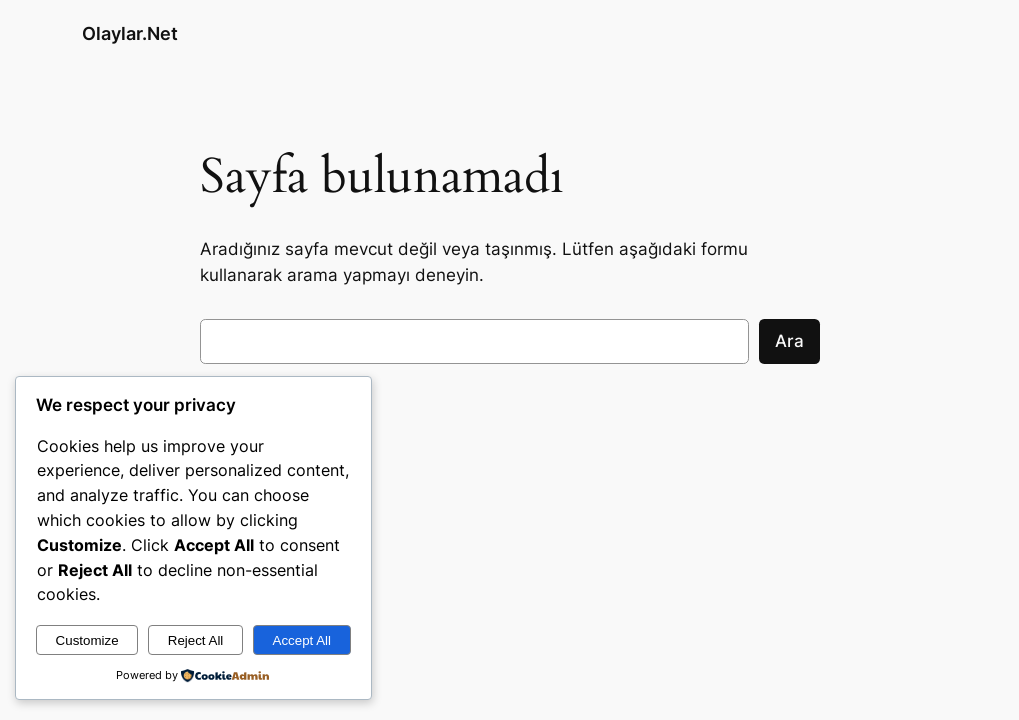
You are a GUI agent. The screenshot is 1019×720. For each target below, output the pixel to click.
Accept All (302, 640)
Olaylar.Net (130, 33)
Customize (87, 640)
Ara (789, 341)
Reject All (196, 640)
